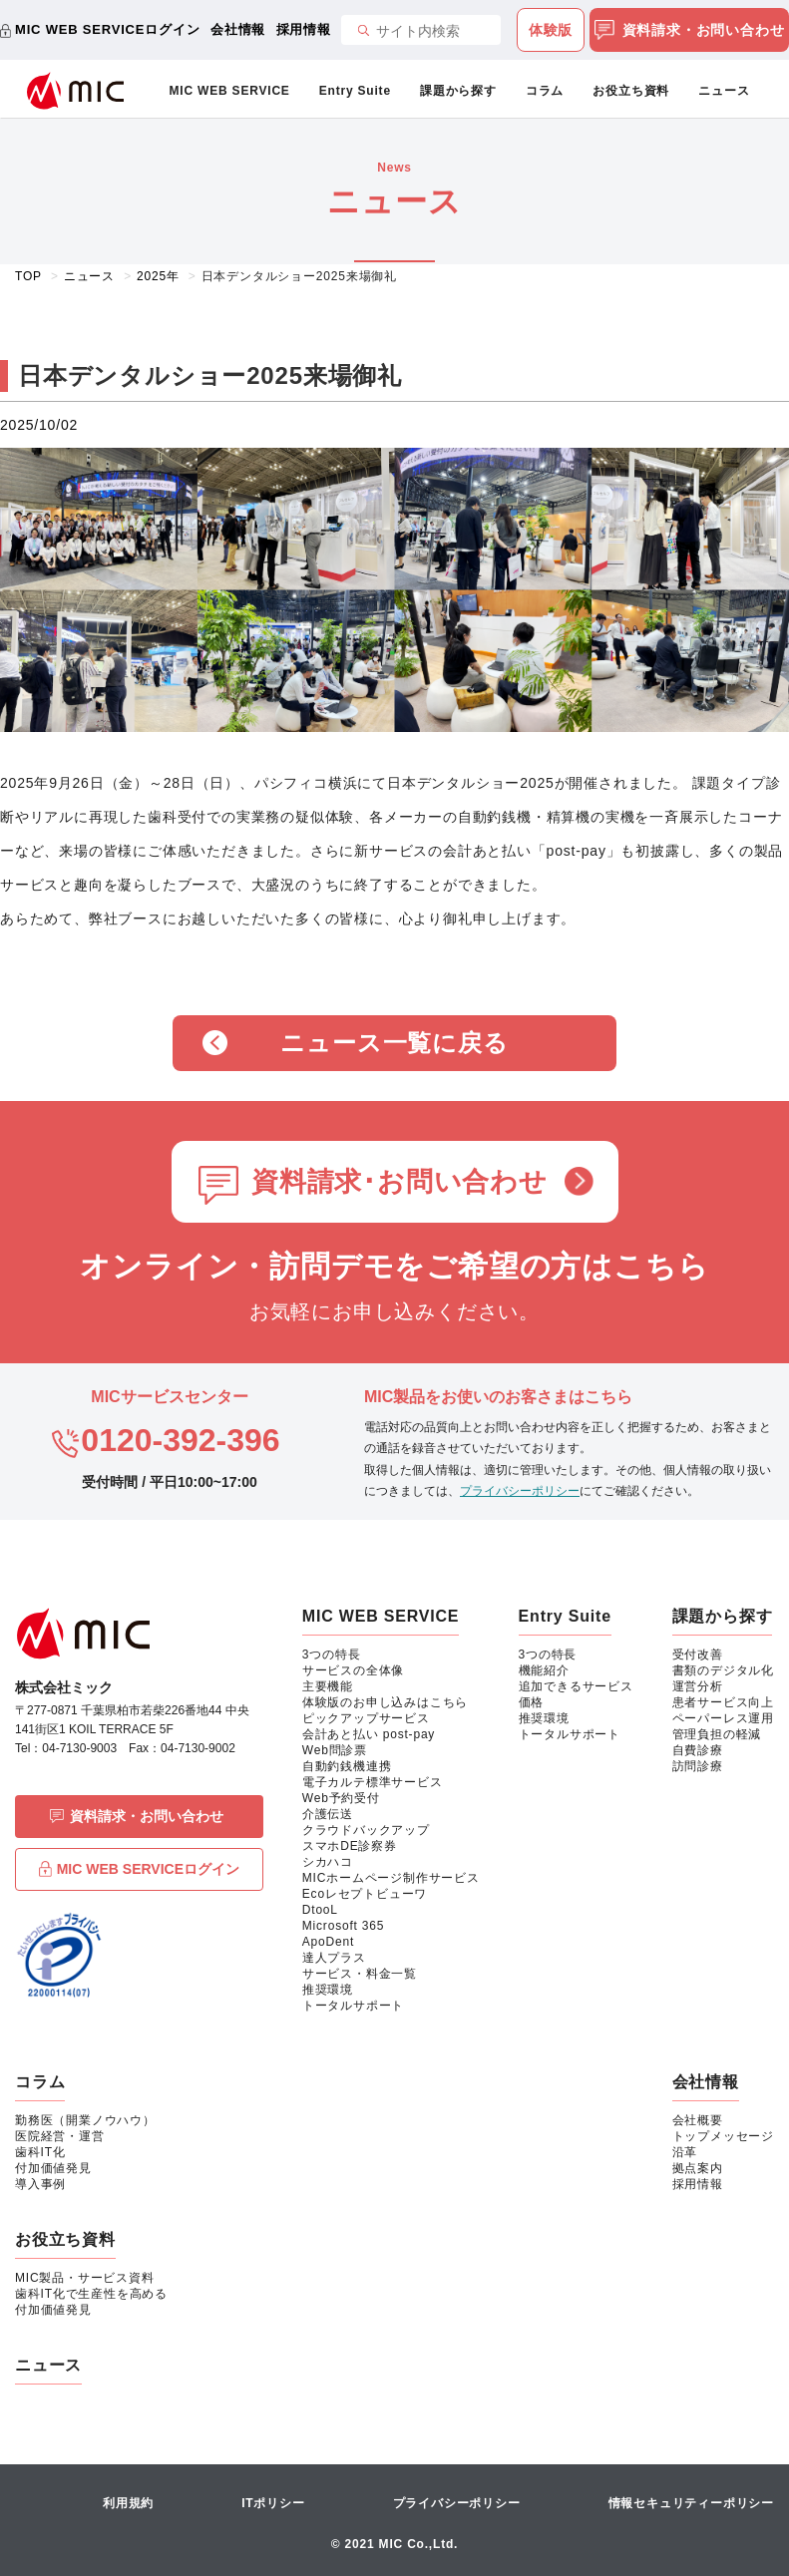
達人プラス (334, 1958)
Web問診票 (334, 1750)
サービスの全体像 (353, 1670)
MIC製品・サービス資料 (85, 2278)
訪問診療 (697, 1766)
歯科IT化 (40, 2152)
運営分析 (697, 1686)
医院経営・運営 (60, 2136)
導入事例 (40, 2184)
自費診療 (697, 1750)
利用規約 (128, 2503)
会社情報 (237, 29)
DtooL (320, 1910)
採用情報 (303, 29)
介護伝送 (327, 1814)
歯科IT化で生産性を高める (91, 2294)
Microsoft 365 (343, 1926)
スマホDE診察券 (349, 1846)
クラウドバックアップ (366, 1830)
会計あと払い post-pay (368, 1734)
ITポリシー (272, 2503)
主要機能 (327, 1686)
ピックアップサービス (366, 1718)
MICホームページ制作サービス (391, 1878)
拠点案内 (697, 2168)
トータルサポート (353, 2006)
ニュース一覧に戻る (394, 1042)
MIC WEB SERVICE (230, 91)
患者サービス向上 (723, 1702)
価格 (532, 1702)
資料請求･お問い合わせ (399, 1182)
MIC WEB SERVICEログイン (107, 29)
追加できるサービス (576, 1686)
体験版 (551, 30)
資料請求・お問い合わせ (689, 31)
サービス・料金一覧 (359, 1974)
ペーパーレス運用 (723, 1718)
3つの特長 (331, 1654)
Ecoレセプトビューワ (364, 1894)
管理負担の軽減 (717, 1734)
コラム (545, 91)
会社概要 (697, 2120)
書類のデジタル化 (723, 1670)
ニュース (723, 91)
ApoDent (328, 1942)
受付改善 (697, 1654)
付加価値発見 (53, 2168)
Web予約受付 (341, 1798)
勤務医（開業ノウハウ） (85, 2120)
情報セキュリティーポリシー (691, 2503)
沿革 (685, 2152)
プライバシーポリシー (520, 1491)
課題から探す (458, 91)
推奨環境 (327, 1990)
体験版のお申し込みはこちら (385, 1702)
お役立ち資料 (630, 91)
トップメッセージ (723, 2136)
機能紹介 (544, 1670)
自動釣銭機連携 (347, 1766)
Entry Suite (355, 91)
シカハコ (327, 1862)
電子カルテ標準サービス (372, 1782)
